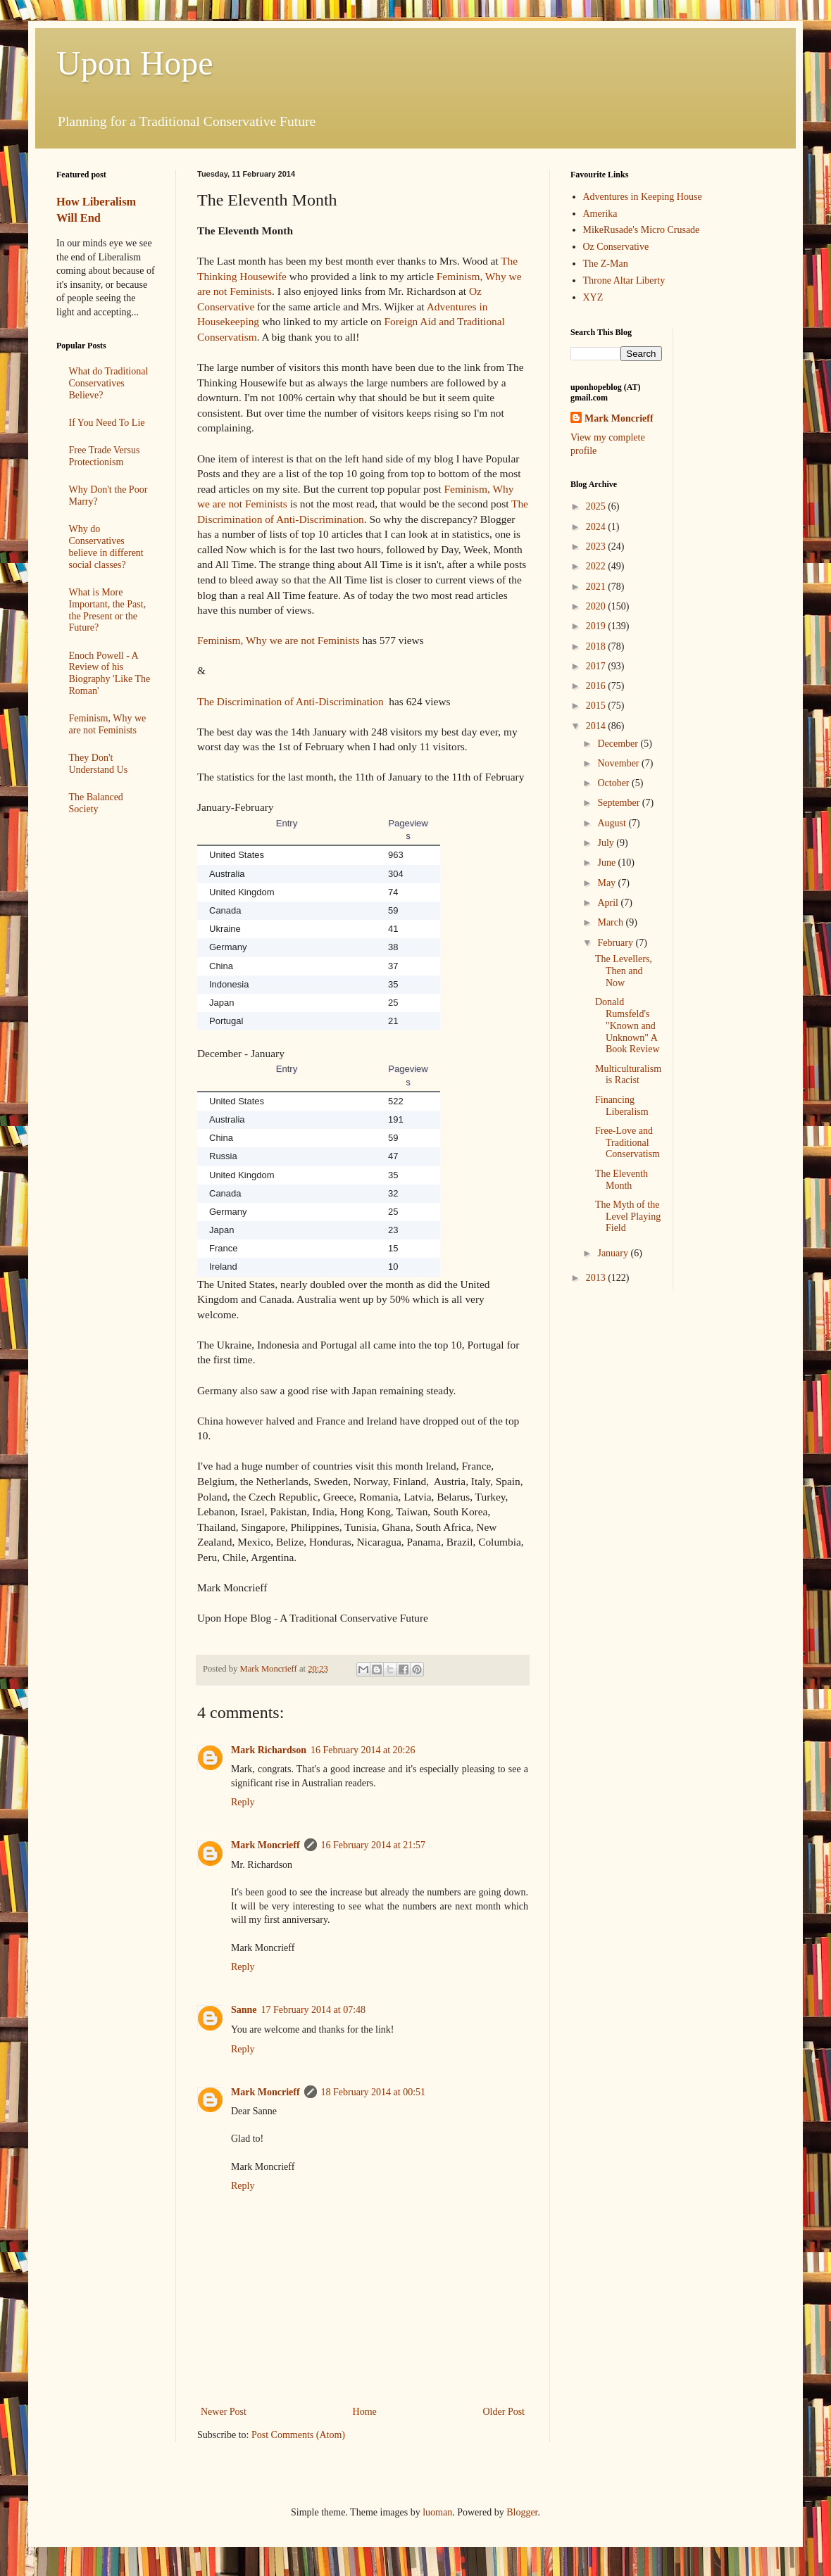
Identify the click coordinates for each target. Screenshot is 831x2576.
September (619, 802)
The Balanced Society (96, 803)
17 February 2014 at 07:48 (313, 2009)
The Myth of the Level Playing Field (628, 1216)
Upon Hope (134, 63)
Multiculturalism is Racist (628, 1074)
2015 (597, 705)
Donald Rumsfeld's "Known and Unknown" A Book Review (627, 1025)
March (611, 922)
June (607, 862)
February (616, 942)
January (613, 1253)
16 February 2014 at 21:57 (373, 1845)
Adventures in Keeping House (642, 196)
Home (365, 2411)
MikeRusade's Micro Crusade (641, 230)
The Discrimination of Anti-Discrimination (290, 701)
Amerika (600, 213)
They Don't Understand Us (98, 763)
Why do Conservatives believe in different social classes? (106, 546)
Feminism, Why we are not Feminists (278, 640)
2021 (597, 586)
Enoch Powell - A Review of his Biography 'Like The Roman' (110, 673)
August (612, 823)
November (619, 763)
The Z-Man (605, 263)
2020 (597, 606)
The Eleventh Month (621, 1179)
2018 (597, 646)
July (606, 843)
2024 (597, 527)
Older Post (504, 2411)
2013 (597, 1278)
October (614, 783)
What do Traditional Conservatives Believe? (109, 383)
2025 (597, 506)
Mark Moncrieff (265, 1845)
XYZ (593, 297)
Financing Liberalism (622, 1105)
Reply (242, 1802)
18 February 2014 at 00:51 (373, 2092)
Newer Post (223, 2411)
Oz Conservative (616, 246)
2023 (597, 546)
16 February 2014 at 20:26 (363, 1750)
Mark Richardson (268, 1750)
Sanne (244, 2009)
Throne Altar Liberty (624, 280)
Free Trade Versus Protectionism (104, 456)
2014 (597, 726)
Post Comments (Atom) (298, 2435)
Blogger (521, 2512)
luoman (437, 2512)
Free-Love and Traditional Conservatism (627, 1142)
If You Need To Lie (107, 422)
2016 (597, 686)
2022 (597, 566)
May (607, 883)
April (608, 902)
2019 (597, 626)
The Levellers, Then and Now (623, 971)
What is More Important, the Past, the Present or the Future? (107, 610)
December (618, 743)
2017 (597, 666)
